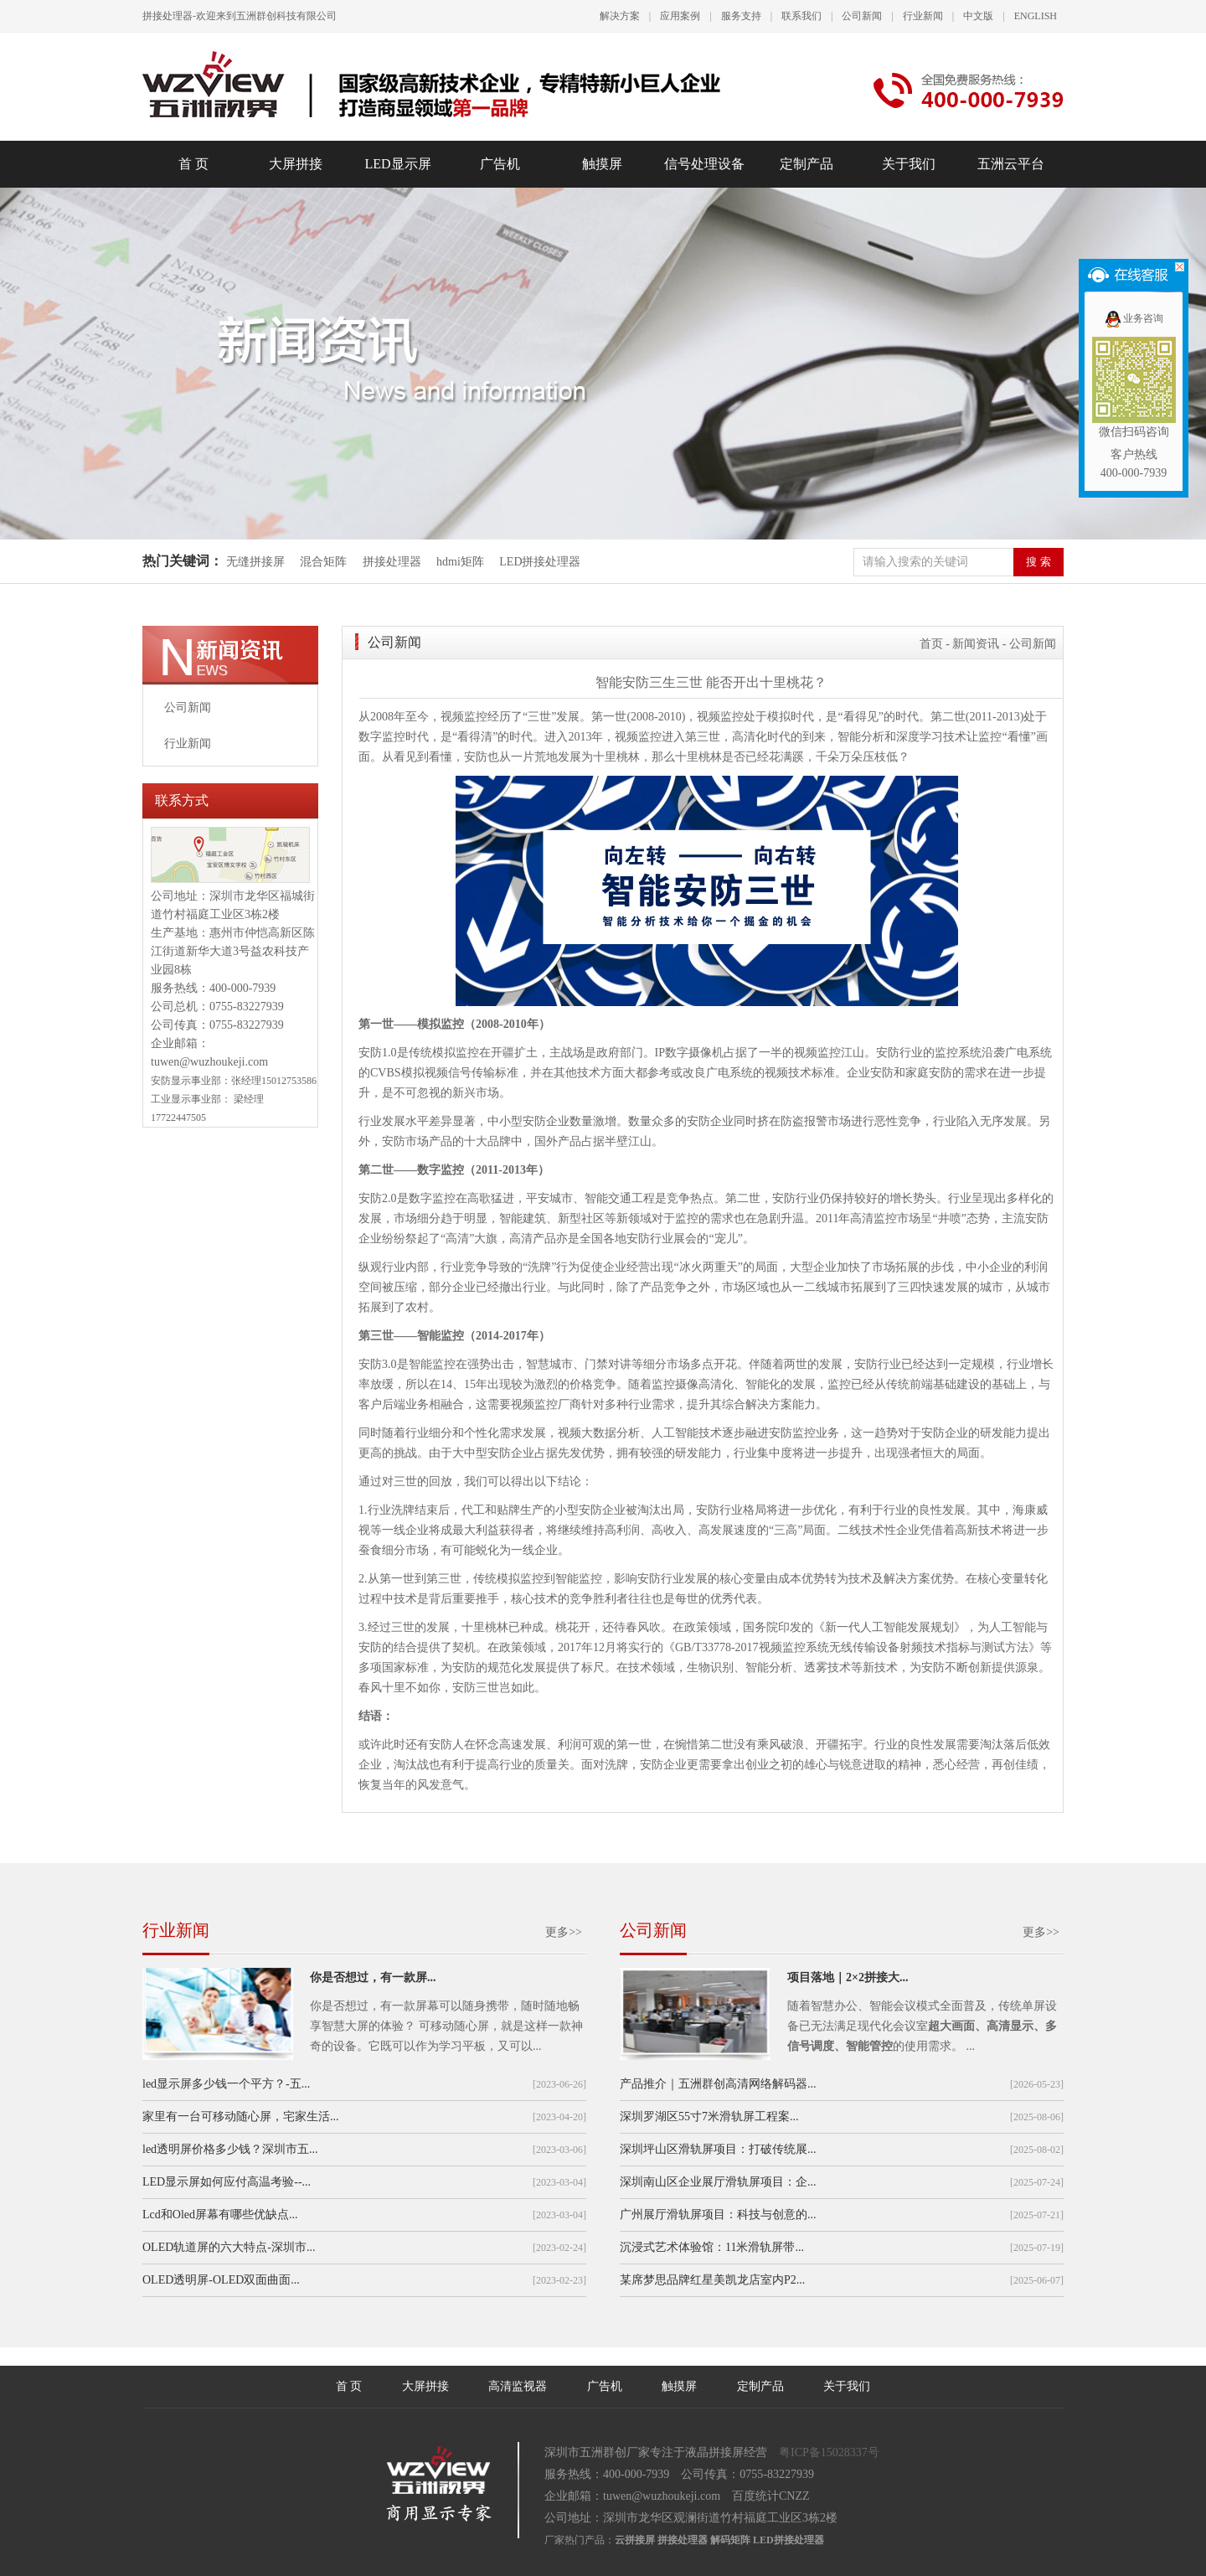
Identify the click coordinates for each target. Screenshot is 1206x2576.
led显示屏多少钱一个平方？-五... (226, 2084)
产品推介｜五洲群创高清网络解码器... (718, 2084)
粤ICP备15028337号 (829, 2452)
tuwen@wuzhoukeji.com (209, 1062)
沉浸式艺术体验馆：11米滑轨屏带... (712, 2247)
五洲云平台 (1010, 164)
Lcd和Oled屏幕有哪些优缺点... (219, 2214)
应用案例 (680, 16)
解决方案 (620, 16)
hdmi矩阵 (460, 561)
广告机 (500, 164)
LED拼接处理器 (539, 561)
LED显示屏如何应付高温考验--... (226, 2182)
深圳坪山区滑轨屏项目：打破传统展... (718, 2149)
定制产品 (806, 164)
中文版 (978, 16)
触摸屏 (602, 164)
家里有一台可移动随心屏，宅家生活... (240, 2116)
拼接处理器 (392, 561)
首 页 (193, 164)
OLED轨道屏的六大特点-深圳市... (229, 2247)
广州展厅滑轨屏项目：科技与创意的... (718, 2214)
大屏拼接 (295, 164)
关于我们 (908, 164)
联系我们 (801, 16)
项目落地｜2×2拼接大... (847, 1977)
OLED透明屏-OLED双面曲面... (221, 2280)
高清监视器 (517, 2386)
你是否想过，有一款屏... (373, 1977)
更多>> (563, 1932)
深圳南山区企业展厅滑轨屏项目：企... (718, 2182)
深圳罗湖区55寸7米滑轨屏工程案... (709, 2116)
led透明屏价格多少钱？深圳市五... (230, 2149)
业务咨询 (1133, 318)
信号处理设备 (704, 164)
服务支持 (741, 16)
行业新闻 (923, 16)
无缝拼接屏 (257, 561)
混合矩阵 (323, 561)
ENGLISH (1035, 16)
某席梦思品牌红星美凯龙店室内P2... (712, 2280)
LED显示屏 (397, 164)
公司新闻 (862, 16)
